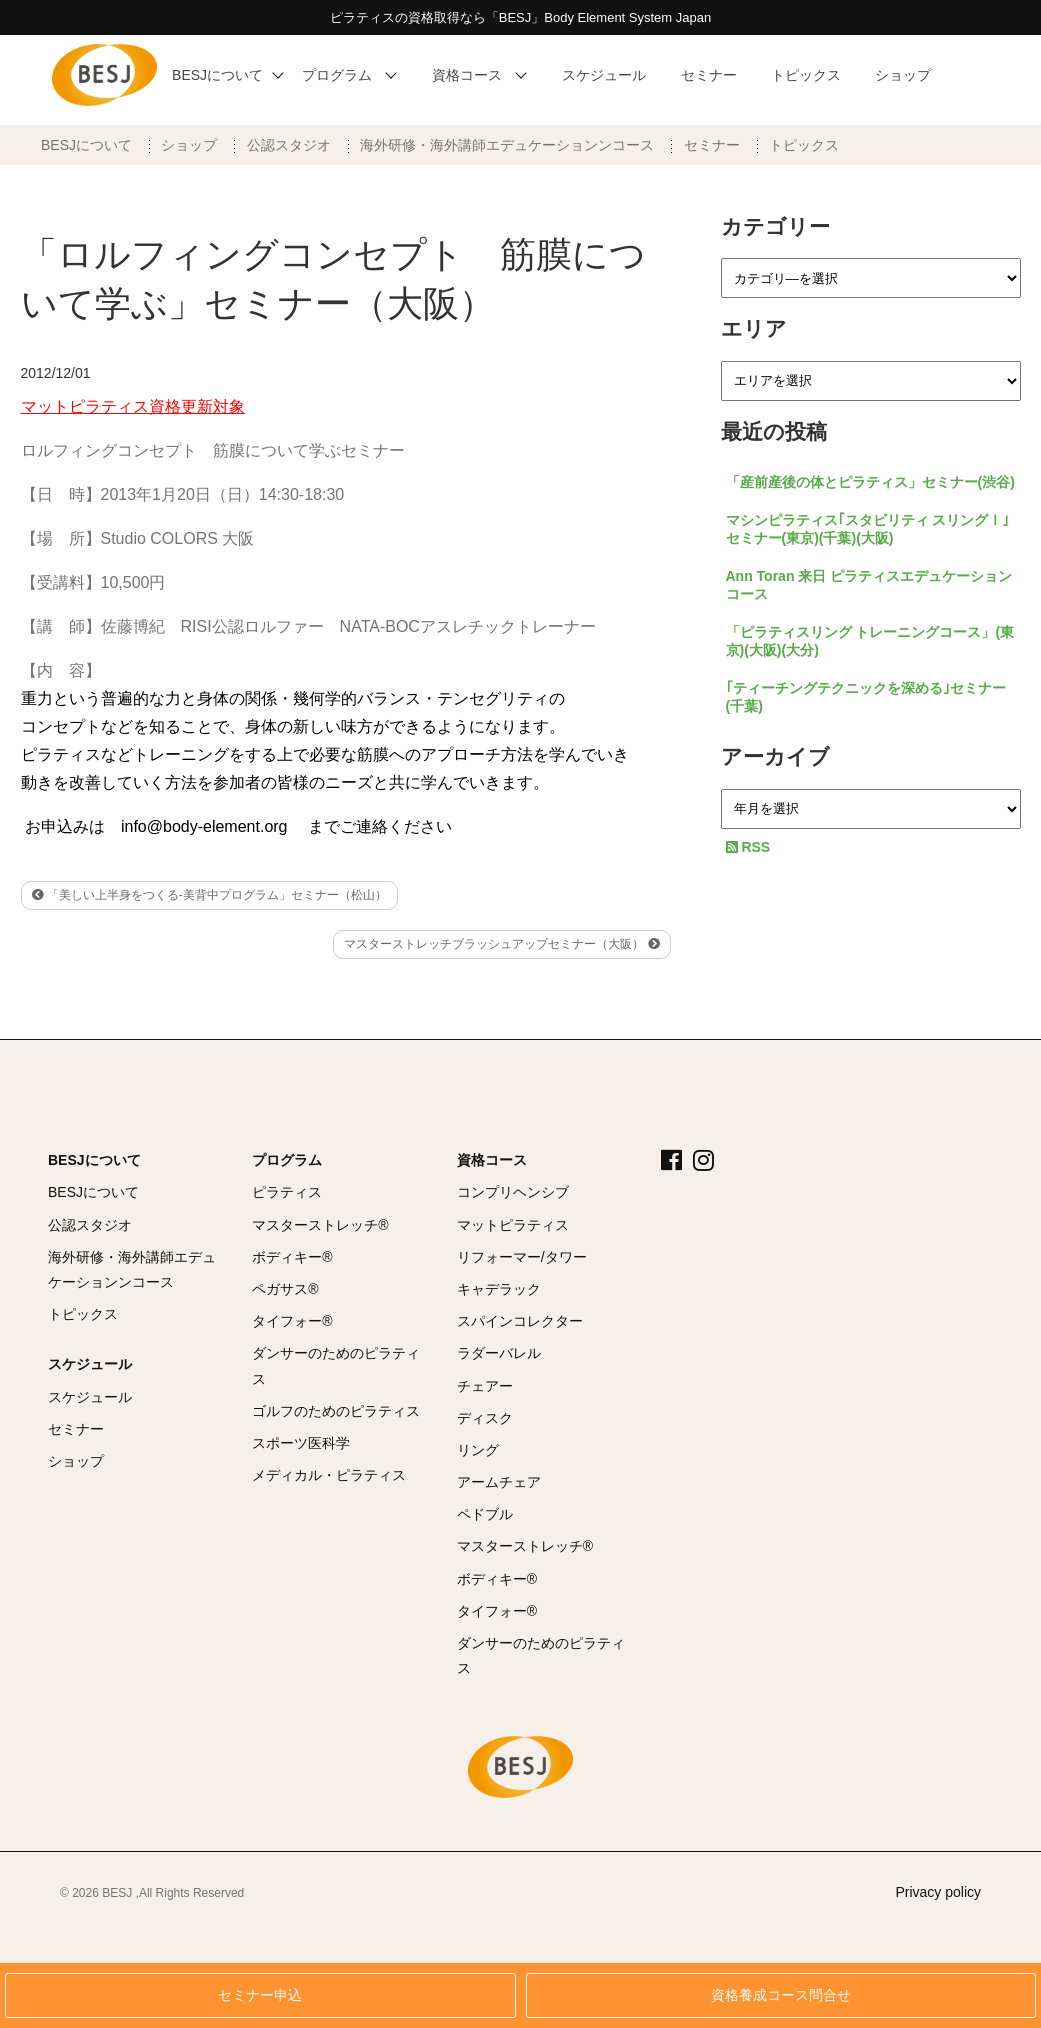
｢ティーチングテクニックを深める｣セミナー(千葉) (866, 697)
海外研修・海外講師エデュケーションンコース (507, 145)
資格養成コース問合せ (781, 1995)
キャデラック (499, 1289)
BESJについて (86, 145)
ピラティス (287, 1192)
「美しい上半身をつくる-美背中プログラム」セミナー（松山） (209, 895)
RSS (748, 847)
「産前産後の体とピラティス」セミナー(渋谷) (870, 482)
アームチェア (499, 1482)
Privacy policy (938, 1892)
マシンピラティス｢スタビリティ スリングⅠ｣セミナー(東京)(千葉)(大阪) (868, 529)
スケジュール (90, 1364)
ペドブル (485, 1514)
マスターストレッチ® (320, 1225)
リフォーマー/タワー (522, 1257)
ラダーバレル (499, 1353)
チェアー (485, 1386)
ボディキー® (292, 1257)
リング (478, 1450)
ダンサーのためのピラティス (336, 1365)
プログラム (287, 1160)
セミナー (712, 145)
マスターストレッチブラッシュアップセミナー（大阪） (501, 944)
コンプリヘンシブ (513, 1192)
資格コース (492, 1160)
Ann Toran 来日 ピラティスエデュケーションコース (869, 585)
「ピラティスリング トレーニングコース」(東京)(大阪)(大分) (870, 641)
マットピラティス (513, 1225)
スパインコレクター (520, 1321)
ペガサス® (285, 1289)
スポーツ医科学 (301, 1443)
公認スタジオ (289, 145)
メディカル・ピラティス (329, 1475)
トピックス (804, 145)
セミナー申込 (260, 1995)
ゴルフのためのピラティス (336, 1411)
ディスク (485, 1418)
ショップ (189, 145)
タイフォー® (292, 1321)
